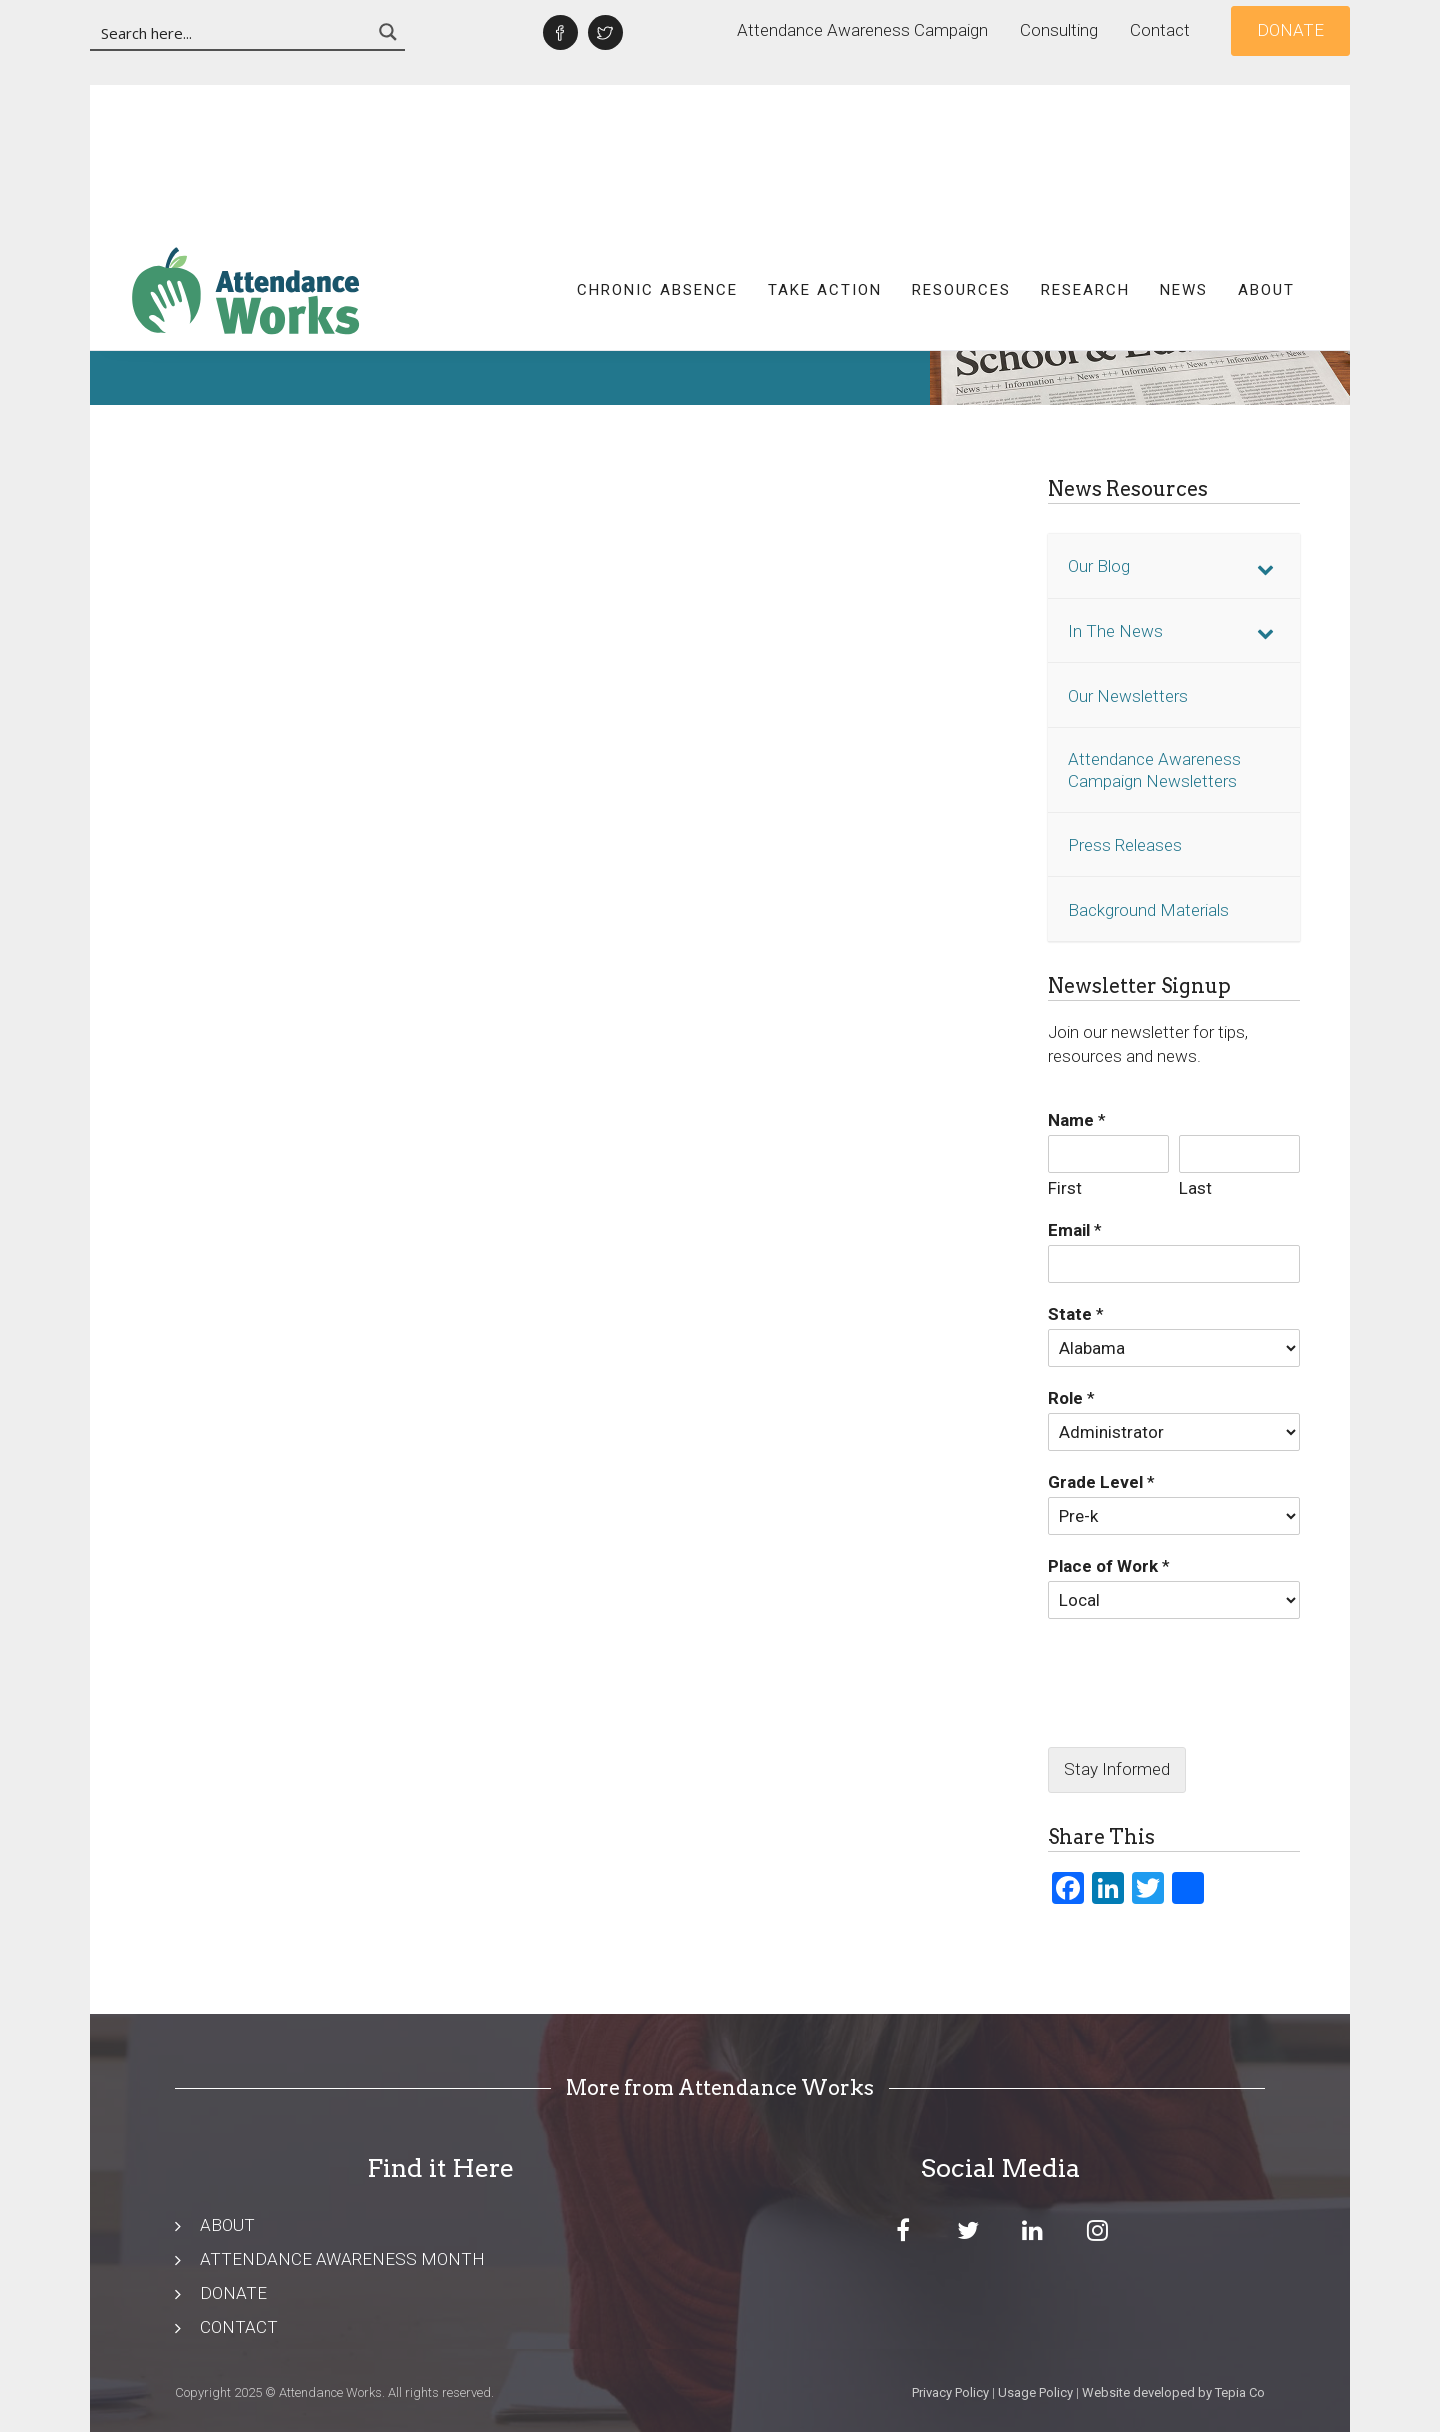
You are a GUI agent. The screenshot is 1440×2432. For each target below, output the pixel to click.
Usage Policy (1035, 2392)
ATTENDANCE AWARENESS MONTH (342, 2259)
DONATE (233, 2293)
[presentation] (1174, 1714)
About (1266, 145)
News (1184, 145)
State (1076, 1314)
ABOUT (227, 2225)
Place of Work (1109, 1566)
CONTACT (239, 2327)
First (1065, 1188)
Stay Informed (1117, 1769)
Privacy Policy (950, 2392)
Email (1075, 1230)
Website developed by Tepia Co (1173, 2392)
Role (1071, 1398)
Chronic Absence (657, 145)
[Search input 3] (231, 32)
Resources (961, 145)
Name (1077, 1120)
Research (1085, 145)
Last (1195, 1188)
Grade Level (1101, 1482)
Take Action (825, 145)
